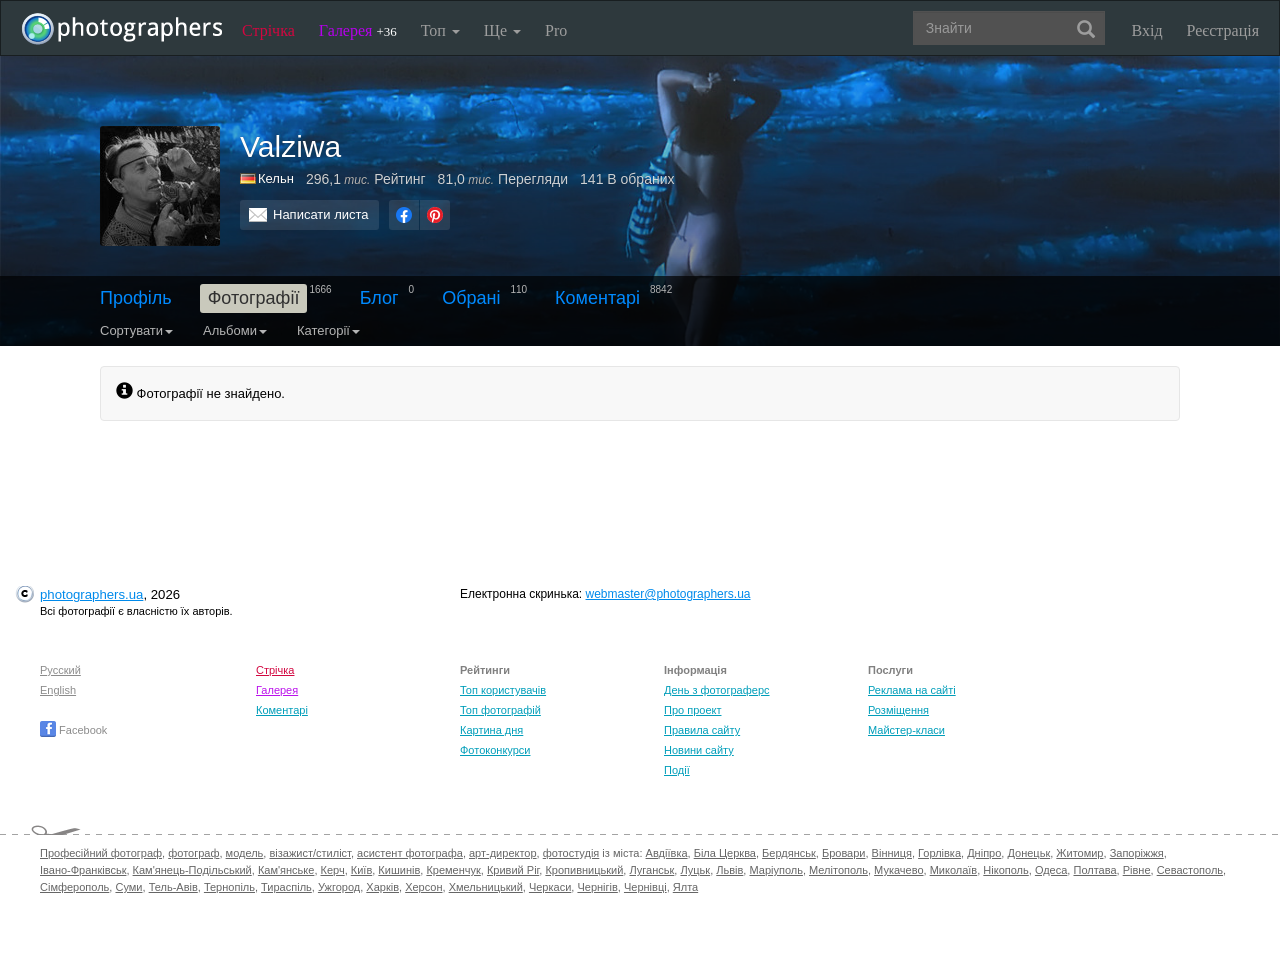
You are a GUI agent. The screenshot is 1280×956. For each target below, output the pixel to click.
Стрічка (268, 30)
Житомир (1079, 853)
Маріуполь (775, 870)
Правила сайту (702, 730)
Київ (361, 870)
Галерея (358, 30)
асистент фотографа (410, 853)
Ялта (685, 887)
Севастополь (1190, 870)
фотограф (193, 853)
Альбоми (235, 330)
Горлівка (939, 853)
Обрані (471, 298)
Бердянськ (789, 853)
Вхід (1147, 30)
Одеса (1051, 870)
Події (677, 770)
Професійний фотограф (101, 853)
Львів (729, 870)
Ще (502, 30)
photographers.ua (91, 594)
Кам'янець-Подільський (192, 870)
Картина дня (491, 730)
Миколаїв (954, 870)
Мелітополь (838, 870)
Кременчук (453, 870)
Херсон (423, 887)
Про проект (692, 710)
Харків (382, 887)
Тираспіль (286, 887)
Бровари (844, 853)
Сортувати (136, 330)
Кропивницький (584, 870)
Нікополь (1005, 870)
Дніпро (984, 853)
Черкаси (550, 887)
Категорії (328, 330)
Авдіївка (667, 853)
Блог (379, 298)
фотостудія (571, 853)
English (58, 690)
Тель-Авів (173, 887)
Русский (60, 670)
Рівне (1137, 870)
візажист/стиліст (309, 853)
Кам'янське (286, 870)
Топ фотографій (500, 710)
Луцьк (695, 870)
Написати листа (321, 214)
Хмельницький (486, 887)
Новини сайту (699, 750)
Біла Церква (725, 853)
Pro (556, 30)
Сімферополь (74, 887)
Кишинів (399, 870)
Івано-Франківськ (83, 870)
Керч (333, 870)
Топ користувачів (503, 690)
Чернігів (597, 887)
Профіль (136, 298)
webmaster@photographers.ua (668, 594)
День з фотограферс (717, 690)
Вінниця (892, 853)
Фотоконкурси (495, 750)
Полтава (1094, 870)
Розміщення (898, 710)
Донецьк (1028, 853)
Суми (128, 887)
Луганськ (651, 870)
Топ (440, 30)
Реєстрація (1223, 30)
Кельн (276, 178)
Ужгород (339, 887)
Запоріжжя (1137, 853)
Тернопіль (229, 887)
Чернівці (645, 887)
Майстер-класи (906, 730)
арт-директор (503, 853)
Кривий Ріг (513, 870)
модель (245, 853)
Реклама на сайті (912, 690)
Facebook (73, 730)
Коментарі (597, 298)
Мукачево (898, 870)
